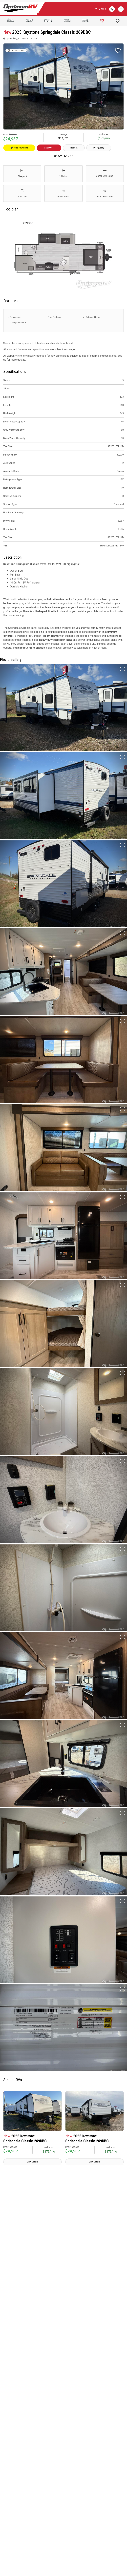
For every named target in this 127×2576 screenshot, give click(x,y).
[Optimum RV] (20, 9)
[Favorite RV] (118, 50)
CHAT (115, 2570)
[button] (6, 2113)
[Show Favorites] (118, 21)
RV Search (100, 9)
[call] (112, 9)
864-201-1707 (63, 156)
